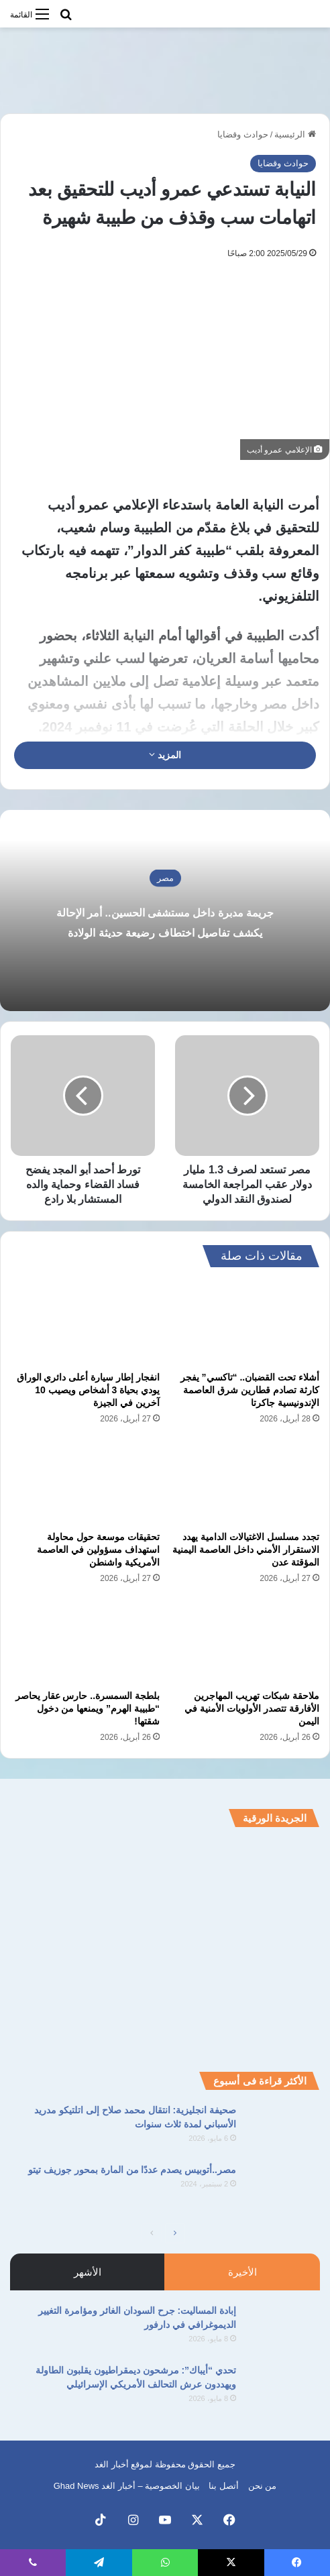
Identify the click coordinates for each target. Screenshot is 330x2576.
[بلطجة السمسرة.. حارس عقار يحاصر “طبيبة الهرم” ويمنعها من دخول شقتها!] (85, 1641)
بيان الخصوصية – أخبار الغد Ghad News (127, 2486)
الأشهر (87, 2272)
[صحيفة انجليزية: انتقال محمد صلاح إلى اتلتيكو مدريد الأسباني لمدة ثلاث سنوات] (283, 2128)
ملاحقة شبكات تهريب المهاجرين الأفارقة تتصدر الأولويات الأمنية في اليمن (251, 1708)
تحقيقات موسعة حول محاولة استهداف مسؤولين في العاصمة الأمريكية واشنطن (98, 1549)
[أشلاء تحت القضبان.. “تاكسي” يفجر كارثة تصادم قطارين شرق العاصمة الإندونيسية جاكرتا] (244, 1322)
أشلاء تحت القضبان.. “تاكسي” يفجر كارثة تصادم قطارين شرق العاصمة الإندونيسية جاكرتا (249, 1390)
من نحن (262, 2486)
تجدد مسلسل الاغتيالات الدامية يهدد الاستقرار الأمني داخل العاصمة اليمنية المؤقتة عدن (245, 1549)
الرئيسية (295, 134)
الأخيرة (242, 2272)
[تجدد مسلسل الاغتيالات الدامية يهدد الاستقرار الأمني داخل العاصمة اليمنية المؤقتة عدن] (244, 1481)
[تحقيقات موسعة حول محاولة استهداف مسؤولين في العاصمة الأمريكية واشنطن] (85, 1481)
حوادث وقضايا (242, 134)
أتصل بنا (224, 2486)
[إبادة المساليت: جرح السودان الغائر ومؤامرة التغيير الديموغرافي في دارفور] (283, 2329)
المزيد (165, 755)
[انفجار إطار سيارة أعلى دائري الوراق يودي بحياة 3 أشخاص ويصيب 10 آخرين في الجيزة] (85, 1322)
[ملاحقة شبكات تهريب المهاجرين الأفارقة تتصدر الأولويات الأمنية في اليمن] (244, 1641)
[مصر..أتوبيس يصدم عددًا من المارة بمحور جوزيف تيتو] (283, 2188)
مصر (165, 857)
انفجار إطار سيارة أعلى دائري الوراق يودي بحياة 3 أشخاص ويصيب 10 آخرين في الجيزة (88, 1390)
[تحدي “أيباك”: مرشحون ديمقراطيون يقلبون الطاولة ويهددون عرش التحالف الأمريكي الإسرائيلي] (283, 2388)
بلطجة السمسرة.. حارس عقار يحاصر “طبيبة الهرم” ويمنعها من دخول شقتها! (87, 1708)
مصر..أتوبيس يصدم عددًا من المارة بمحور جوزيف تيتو (132, 2169)
